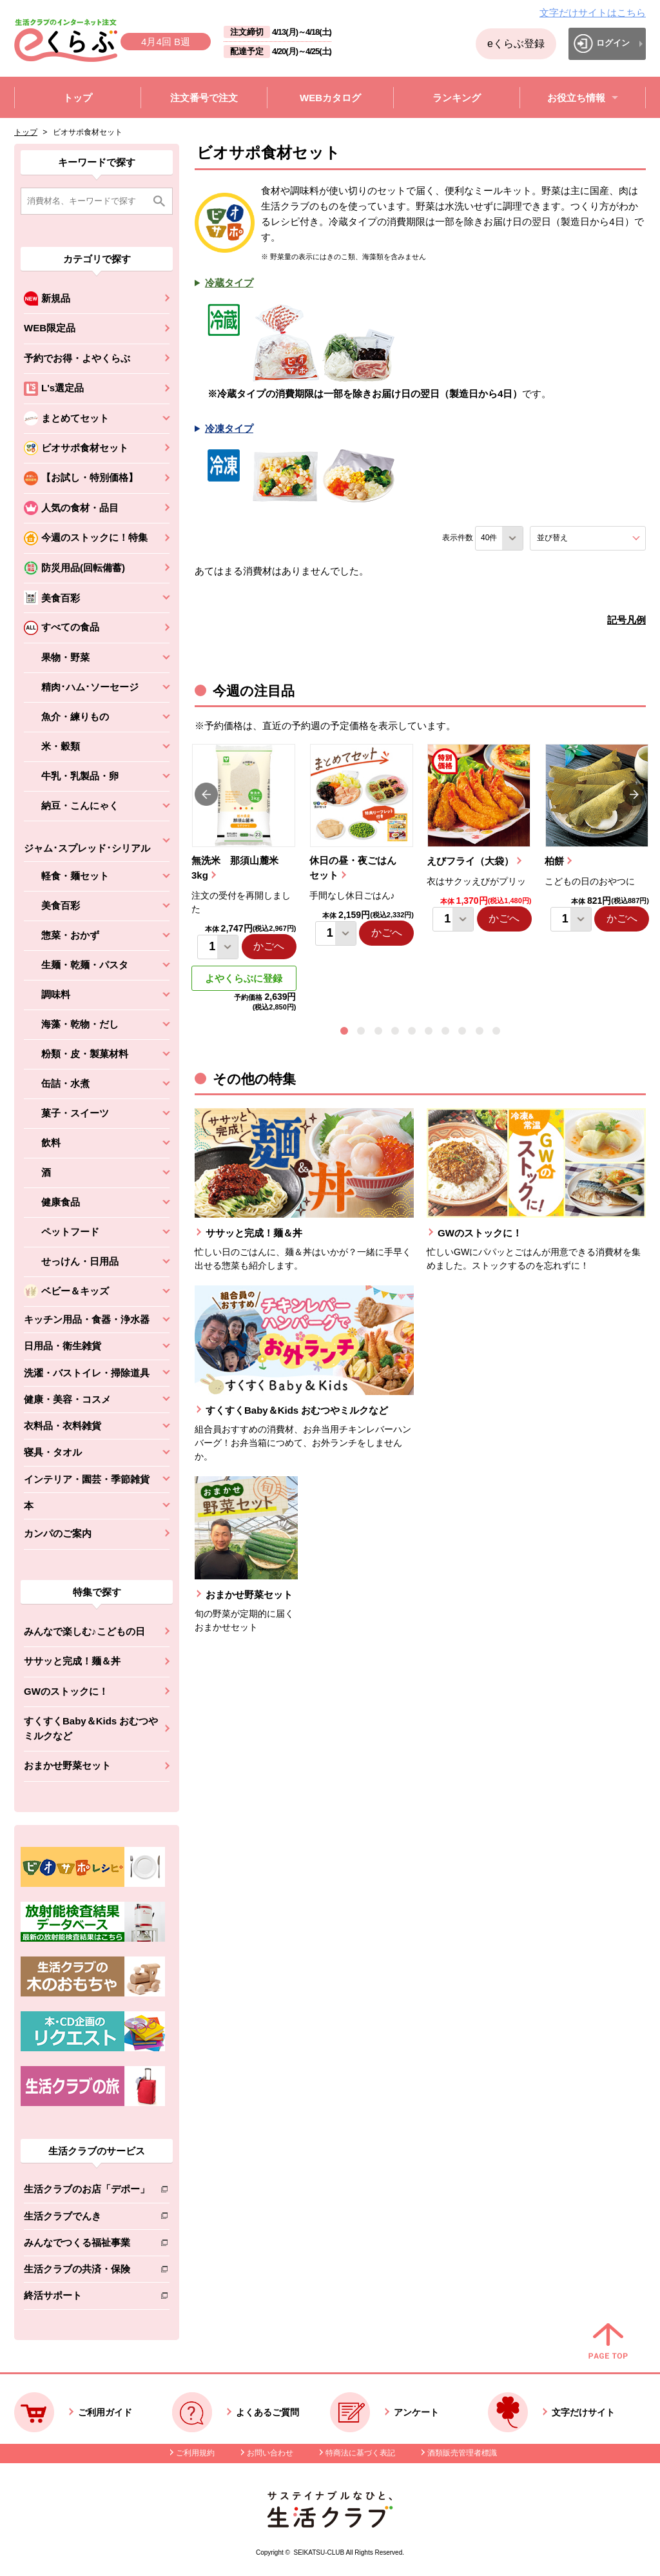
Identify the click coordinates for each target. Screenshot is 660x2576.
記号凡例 (626, 619)
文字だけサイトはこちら (592, 12)
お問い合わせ (270, 2452)
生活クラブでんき (87, 2218)
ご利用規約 (195, 2452)
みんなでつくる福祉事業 (87, 2245)
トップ (25, 132)
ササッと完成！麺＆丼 (72, 1660)
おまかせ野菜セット (67, 1765)
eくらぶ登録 (516, 43)
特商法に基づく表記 (360, 2452)
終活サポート (87, 2298)
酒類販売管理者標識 (462, 2452)
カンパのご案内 (58, 1533)
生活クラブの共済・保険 (87, 2271)
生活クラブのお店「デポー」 (87, 2191)
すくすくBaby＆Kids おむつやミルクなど (91, 1728)
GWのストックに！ (66, 1691)
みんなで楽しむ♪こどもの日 (84, 1631)
